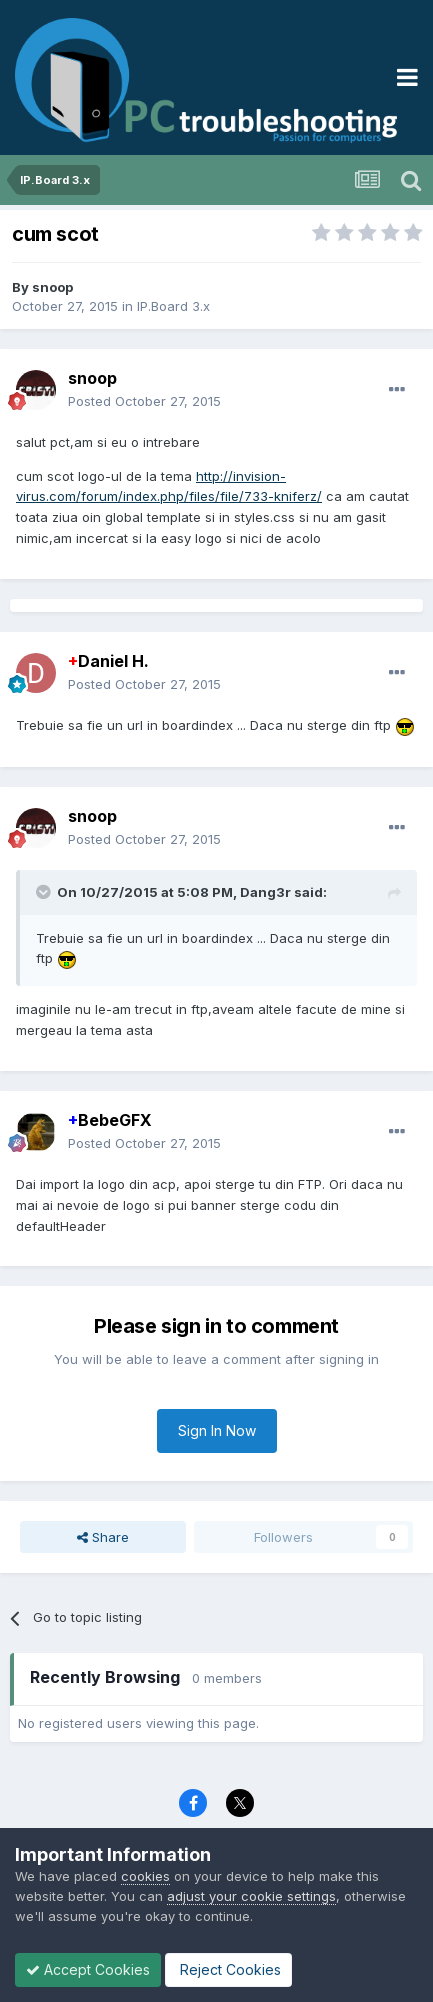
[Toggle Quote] (45, 892)
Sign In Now (217, 1430)
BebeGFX (110, 1120)
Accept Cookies (88, 1969)
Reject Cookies (228, 1969)
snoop (52, 287)
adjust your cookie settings (251, 1896)
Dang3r (265, 892)
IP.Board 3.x (173, 306)
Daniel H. (108, 661)
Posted (144, 401)
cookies (145, 1876)
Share (103, 1537)
